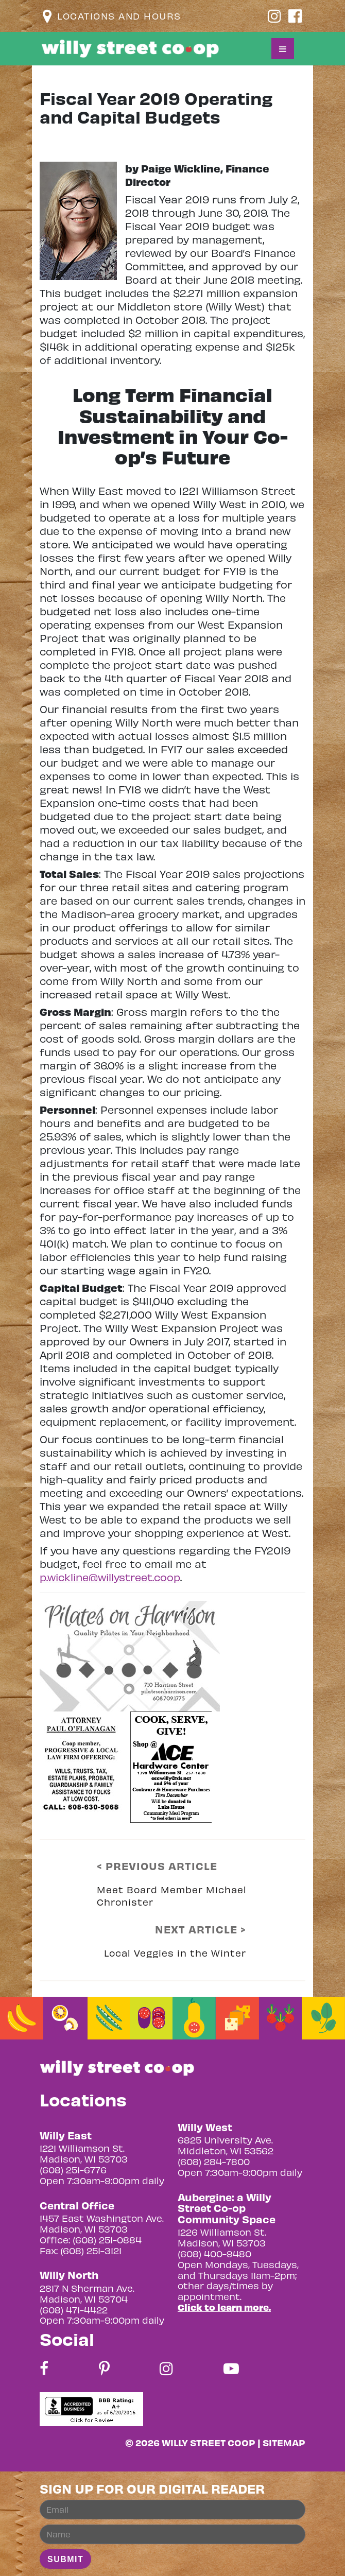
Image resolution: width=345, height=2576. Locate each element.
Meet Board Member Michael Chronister (172, 1895)
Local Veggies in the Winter (175, 1952)
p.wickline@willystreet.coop (110, 1576)
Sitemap (284, 2442)
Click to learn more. (224, 2307)
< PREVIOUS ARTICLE (157, 1866)
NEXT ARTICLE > (200, 1929)
